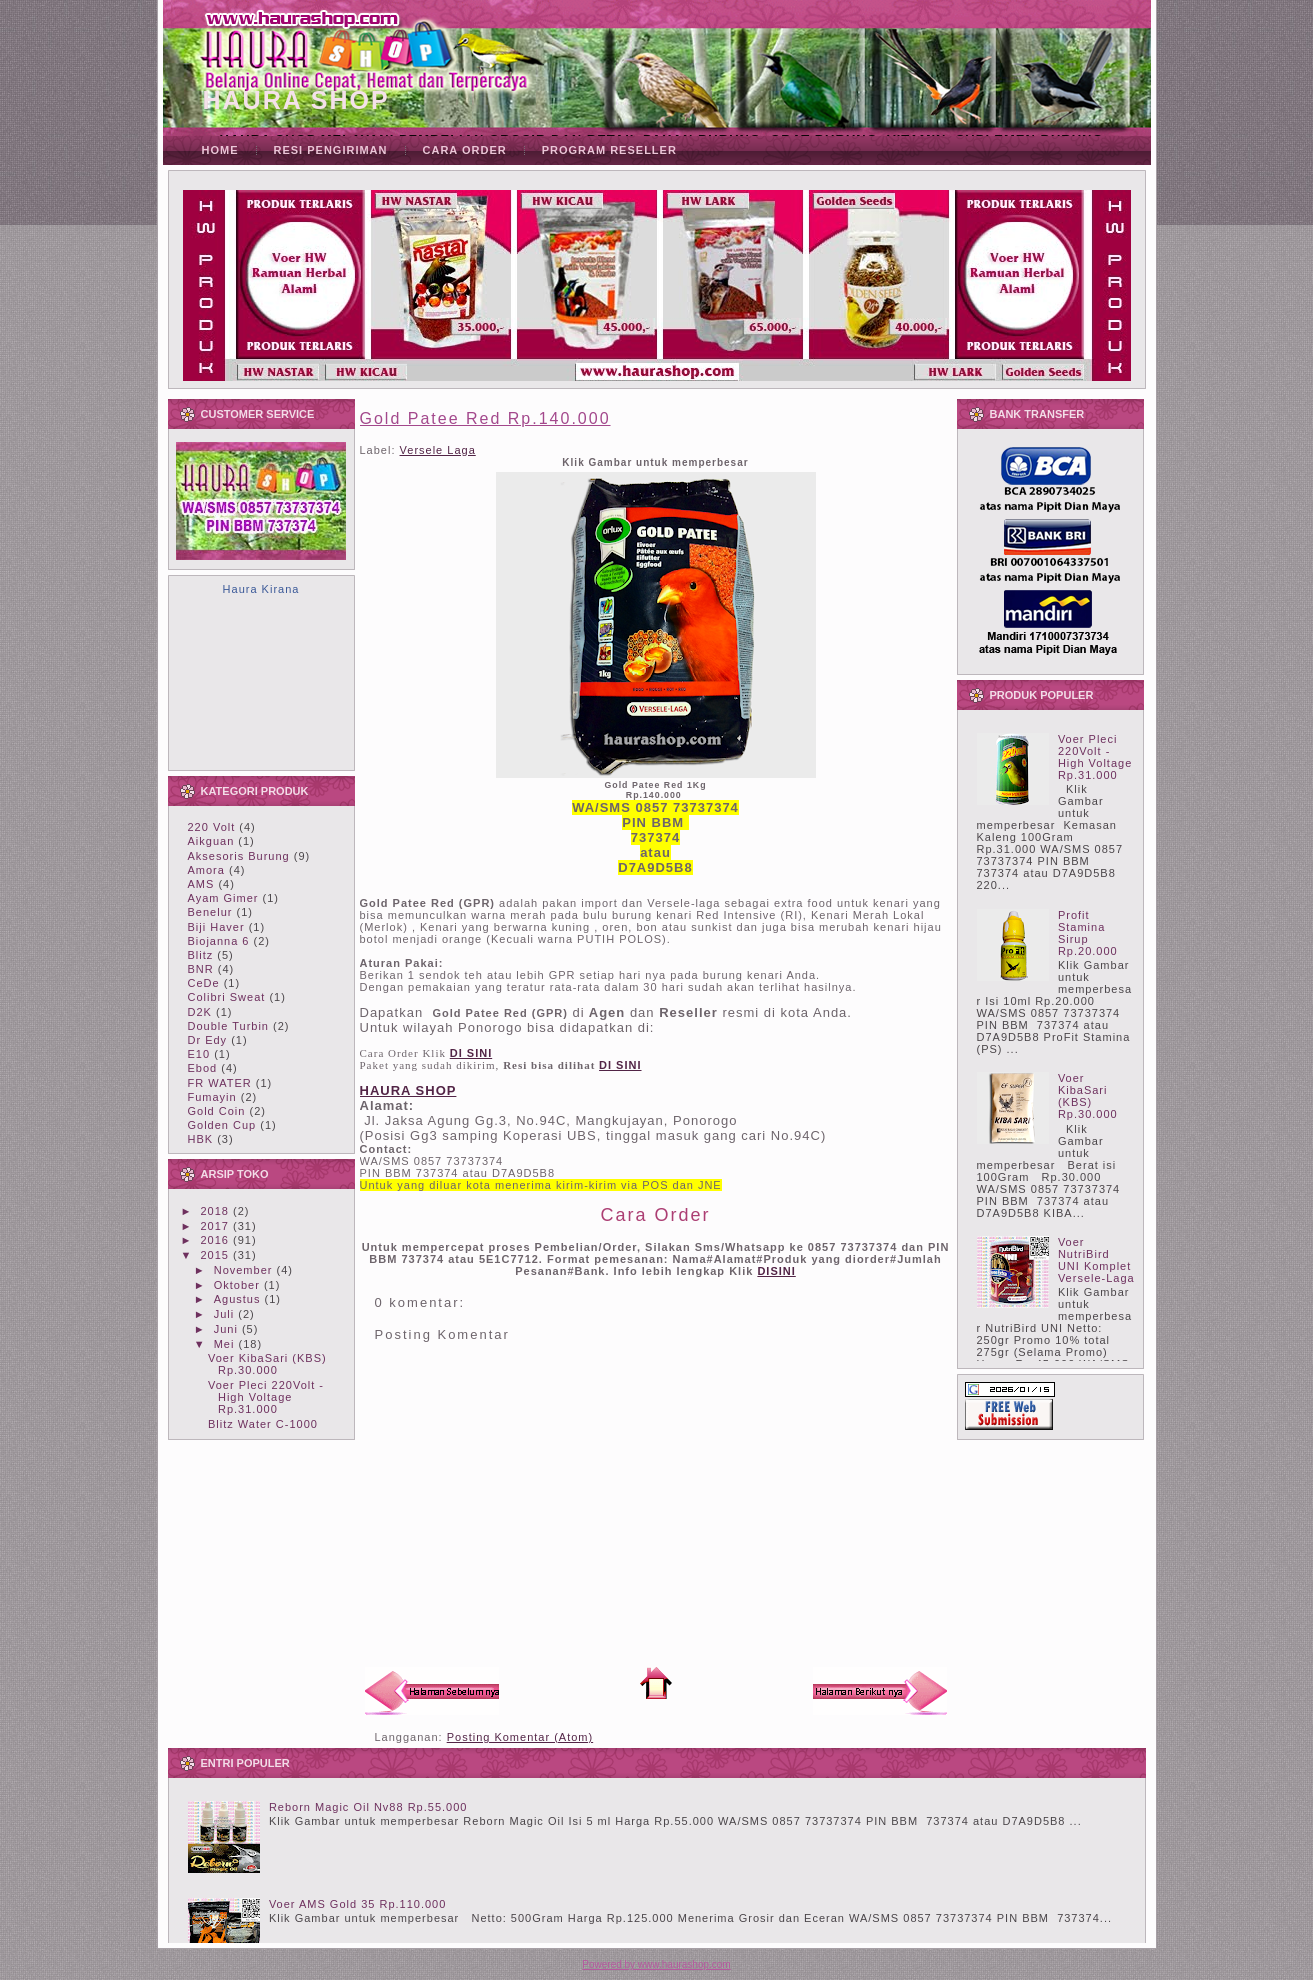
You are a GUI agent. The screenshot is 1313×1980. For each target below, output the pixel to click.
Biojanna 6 (219, 941)
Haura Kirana (261, 589)
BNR (201, 969)
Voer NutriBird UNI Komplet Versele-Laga (1096, 1260)
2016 (215, 1240)
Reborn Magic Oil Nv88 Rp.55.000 (368, 1807)
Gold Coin (217, 1111)
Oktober (237, 1285)
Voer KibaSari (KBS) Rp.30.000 (267, 1364)
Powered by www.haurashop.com (656, 1964)
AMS (201, 884)
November (243, 1270)
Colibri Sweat (227, 997)
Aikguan (211, 841)
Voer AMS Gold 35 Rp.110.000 (357, 1904)
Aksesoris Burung (239, 856)
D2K (200, 1012)
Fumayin (212, 1097)
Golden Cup (222, 1125)
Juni (226, 1329)
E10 (199, 1054)
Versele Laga (438, 450)
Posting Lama (880, 1691)
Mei (224, 1344)
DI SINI (620, 1065)
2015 (215, 1255)
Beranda (656, 1683)
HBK (201, 1139)
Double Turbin (229, 1026)
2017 (215, 1226)
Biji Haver (216, 927)
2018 (215, 1211)
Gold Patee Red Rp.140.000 (485, 418)
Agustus (237, 1299)
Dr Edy (208, 1040)
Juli (224, 1314)
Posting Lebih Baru (432, 1691)
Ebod (203, 1068)
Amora (206, 870)
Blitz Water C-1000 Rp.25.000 (263, 1430)
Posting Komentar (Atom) (520, 1737)
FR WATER (220, 1083)
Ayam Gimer (223, 898)
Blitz (201, 955)
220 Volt (212, 827)
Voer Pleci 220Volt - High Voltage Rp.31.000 (266, 1397)
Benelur (210, 912)
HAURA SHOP (296, 100)
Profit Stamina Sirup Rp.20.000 (1088, 933)
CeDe (204, 983)
